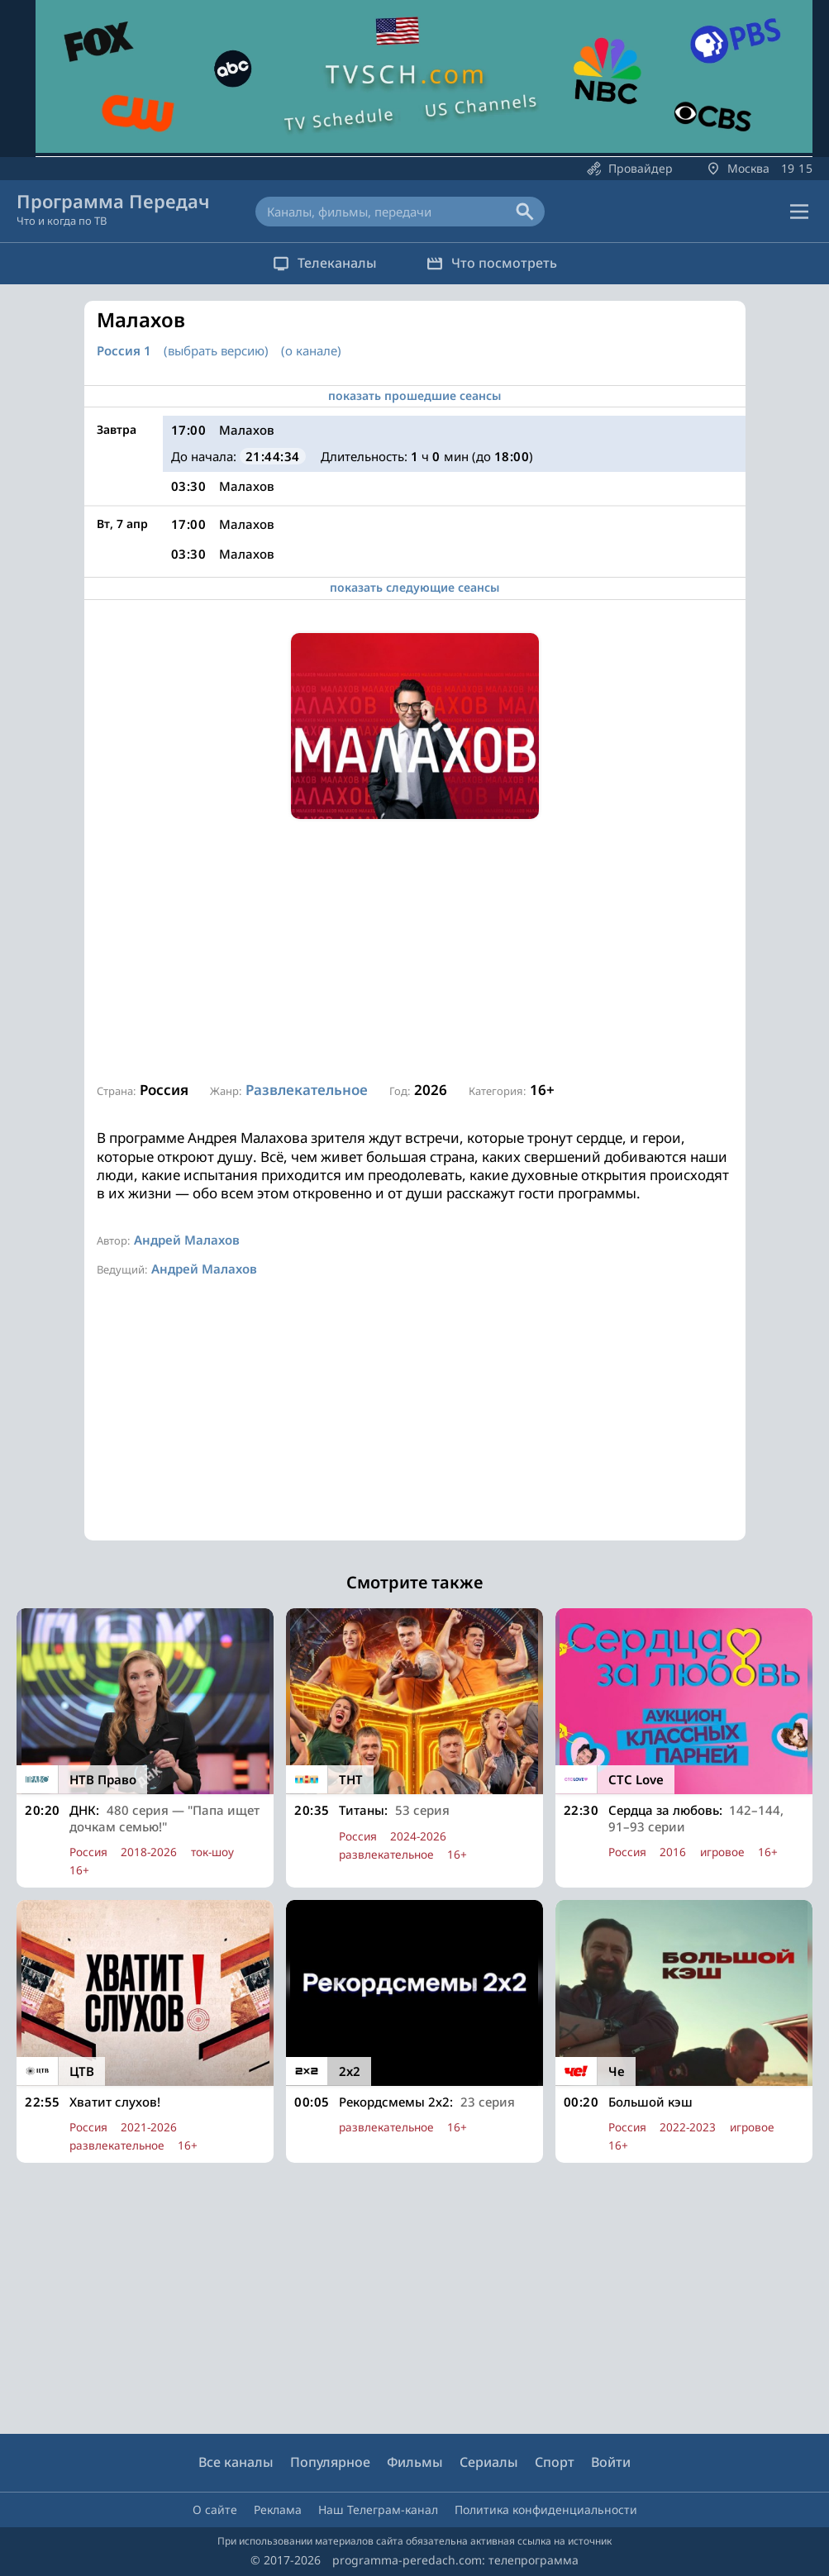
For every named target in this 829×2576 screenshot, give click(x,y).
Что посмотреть (491, 263)
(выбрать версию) (216, 350)
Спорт (554, 2463)
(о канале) (311, 350)
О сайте (215, 2509)
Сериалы (489, 2463)
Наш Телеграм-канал (378, 2509)
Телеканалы (325, 263)
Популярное (330, 2463)
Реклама (278, 2509)
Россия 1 (124, 351)
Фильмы (415, 2463)
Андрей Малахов (187, 1239)
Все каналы (236, 2463)
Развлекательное (306, 1089)
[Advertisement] (415, 951)
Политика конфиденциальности (546, 2509)
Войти (611, 2463)
